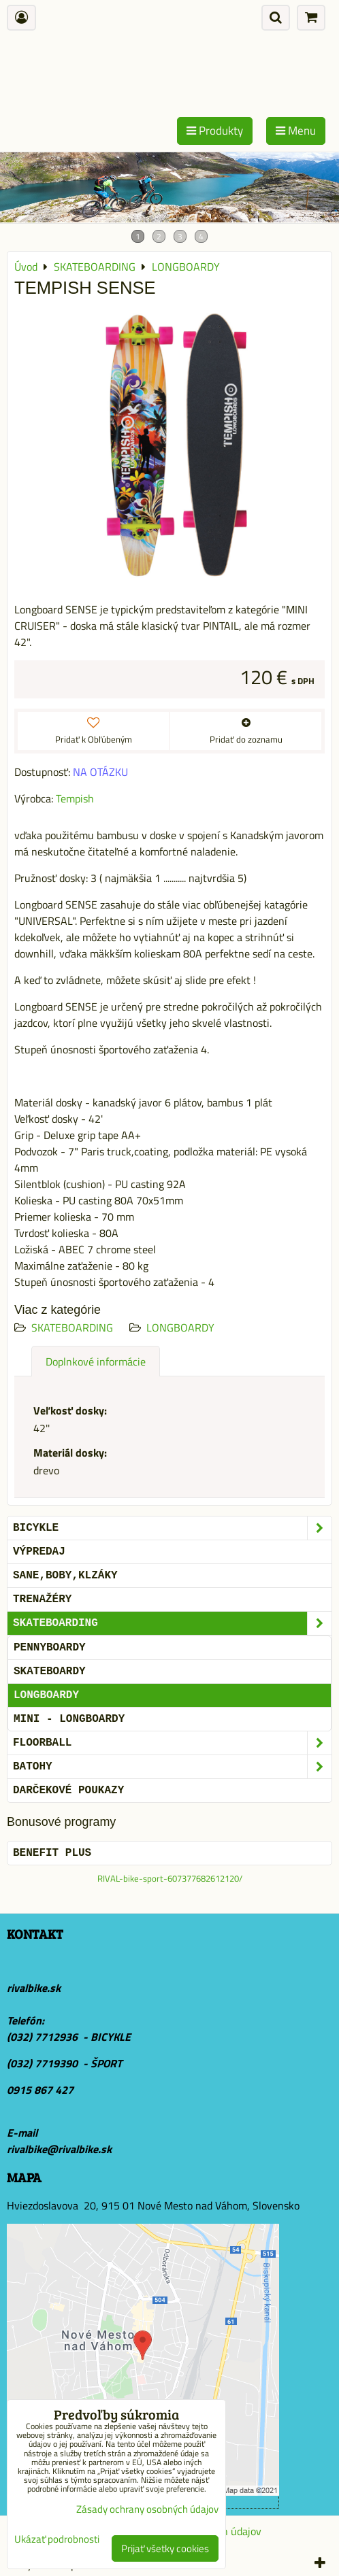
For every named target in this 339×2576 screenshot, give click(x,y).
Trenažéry (42, 1599)
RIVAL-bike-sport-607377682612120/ (169, 1878)
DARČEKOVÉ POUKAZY (68, 1790)
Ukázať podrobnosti (56, 2539)
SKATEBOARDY (50, 1671)
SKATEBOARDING (72, 1327)
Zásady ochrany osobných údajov (147, 2509)
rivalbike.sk (34, 1988)
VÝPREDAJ (39, 1552)
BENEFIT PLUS (52, 1853)
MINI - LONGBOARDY (69, 1719)
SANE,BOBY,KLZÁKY (65, 1576)
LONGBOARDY (180, 1327)
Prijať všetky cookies (165, 2548)
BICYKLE (172, 1528)
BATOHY (172, 1766)
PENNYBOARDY (50, 1648)
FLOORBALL (172, 1743)
